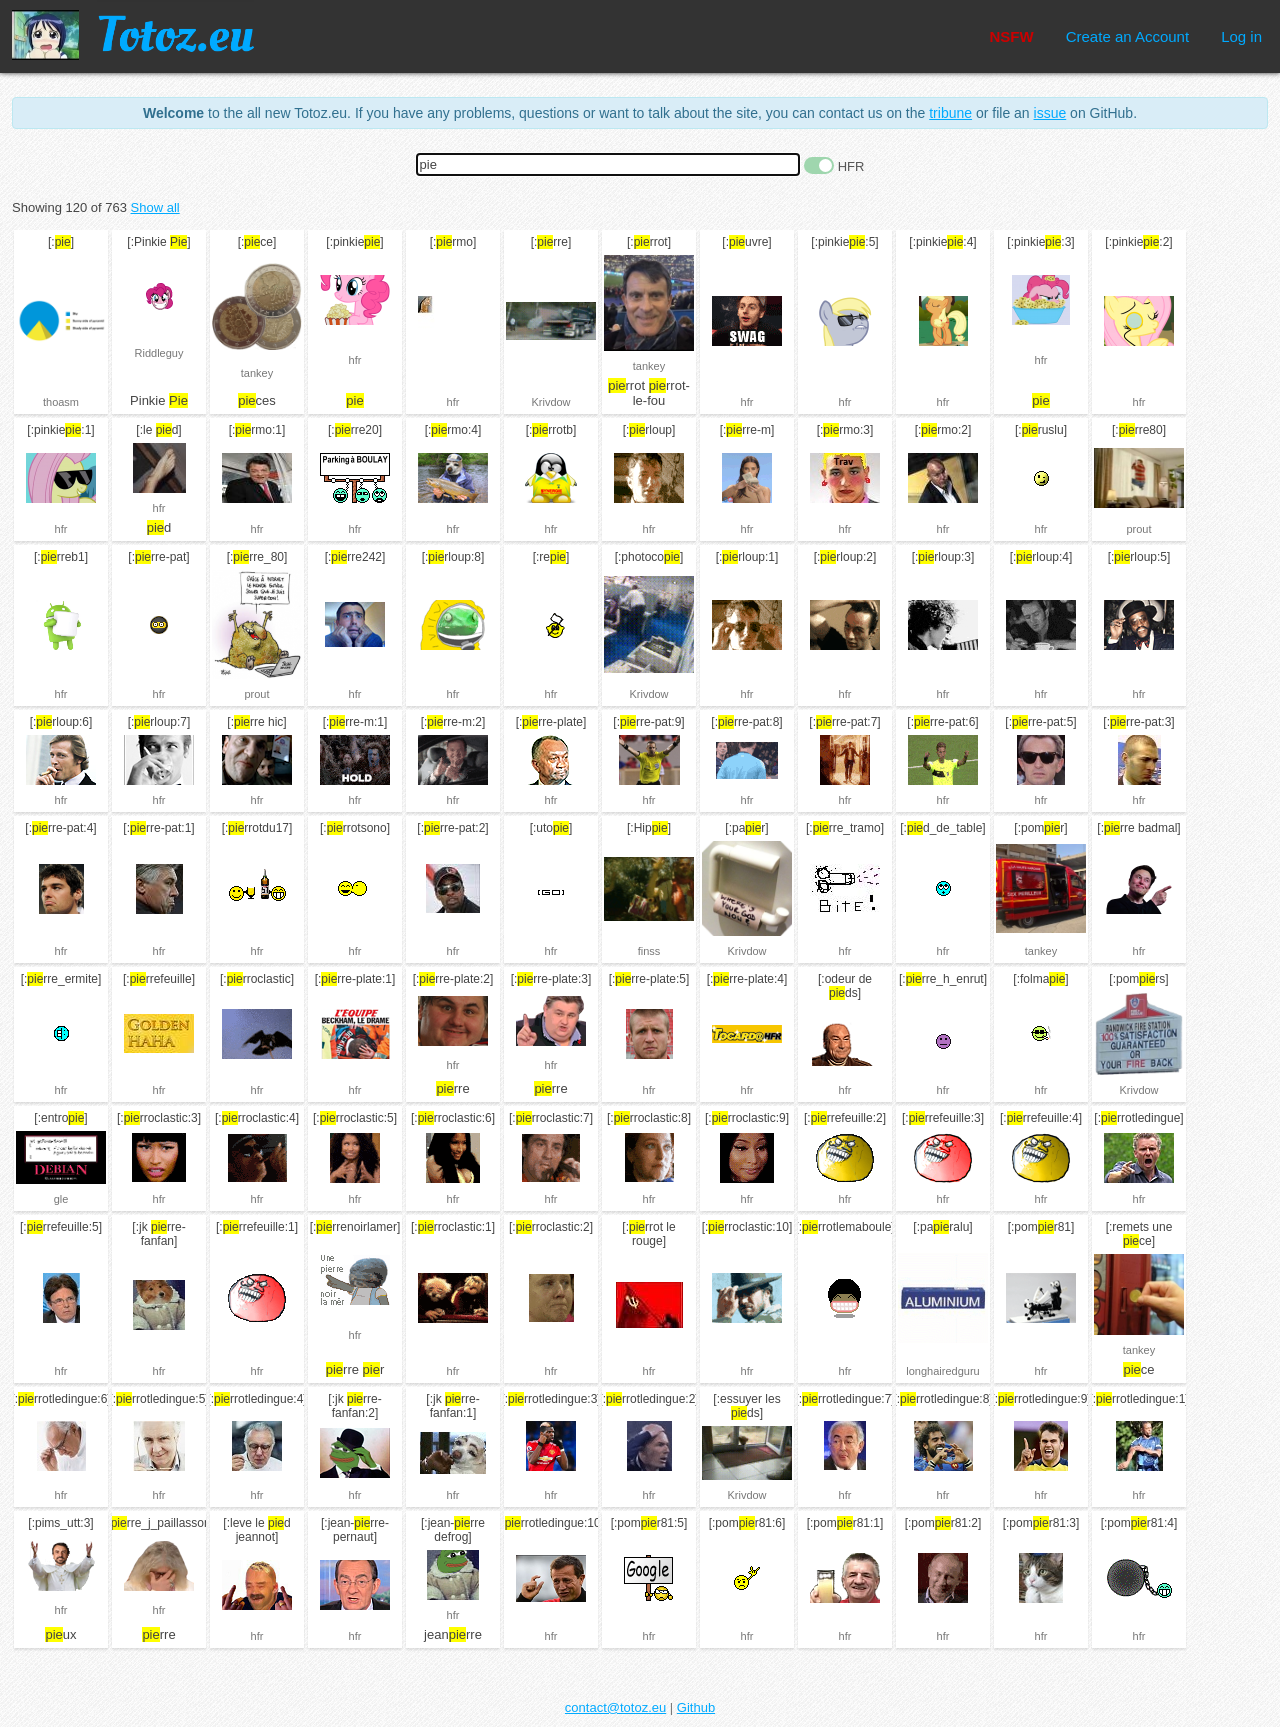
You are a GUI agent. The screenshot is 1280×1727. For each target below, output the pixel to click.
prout (1138, 529)
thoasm (61, 402)
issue (1050, 113)
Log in (1241, 36)
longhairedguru (942, 1371)
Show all (155, 207)
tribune (950, 113)
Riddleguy (159, 353)
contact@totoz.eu (615, 1707)
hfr (355, 360)
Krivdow (550, 402)
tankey (257, 373)
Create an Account (1127, 36)
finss (649, 951)
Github (696, 1707)
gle (61, 1199)
